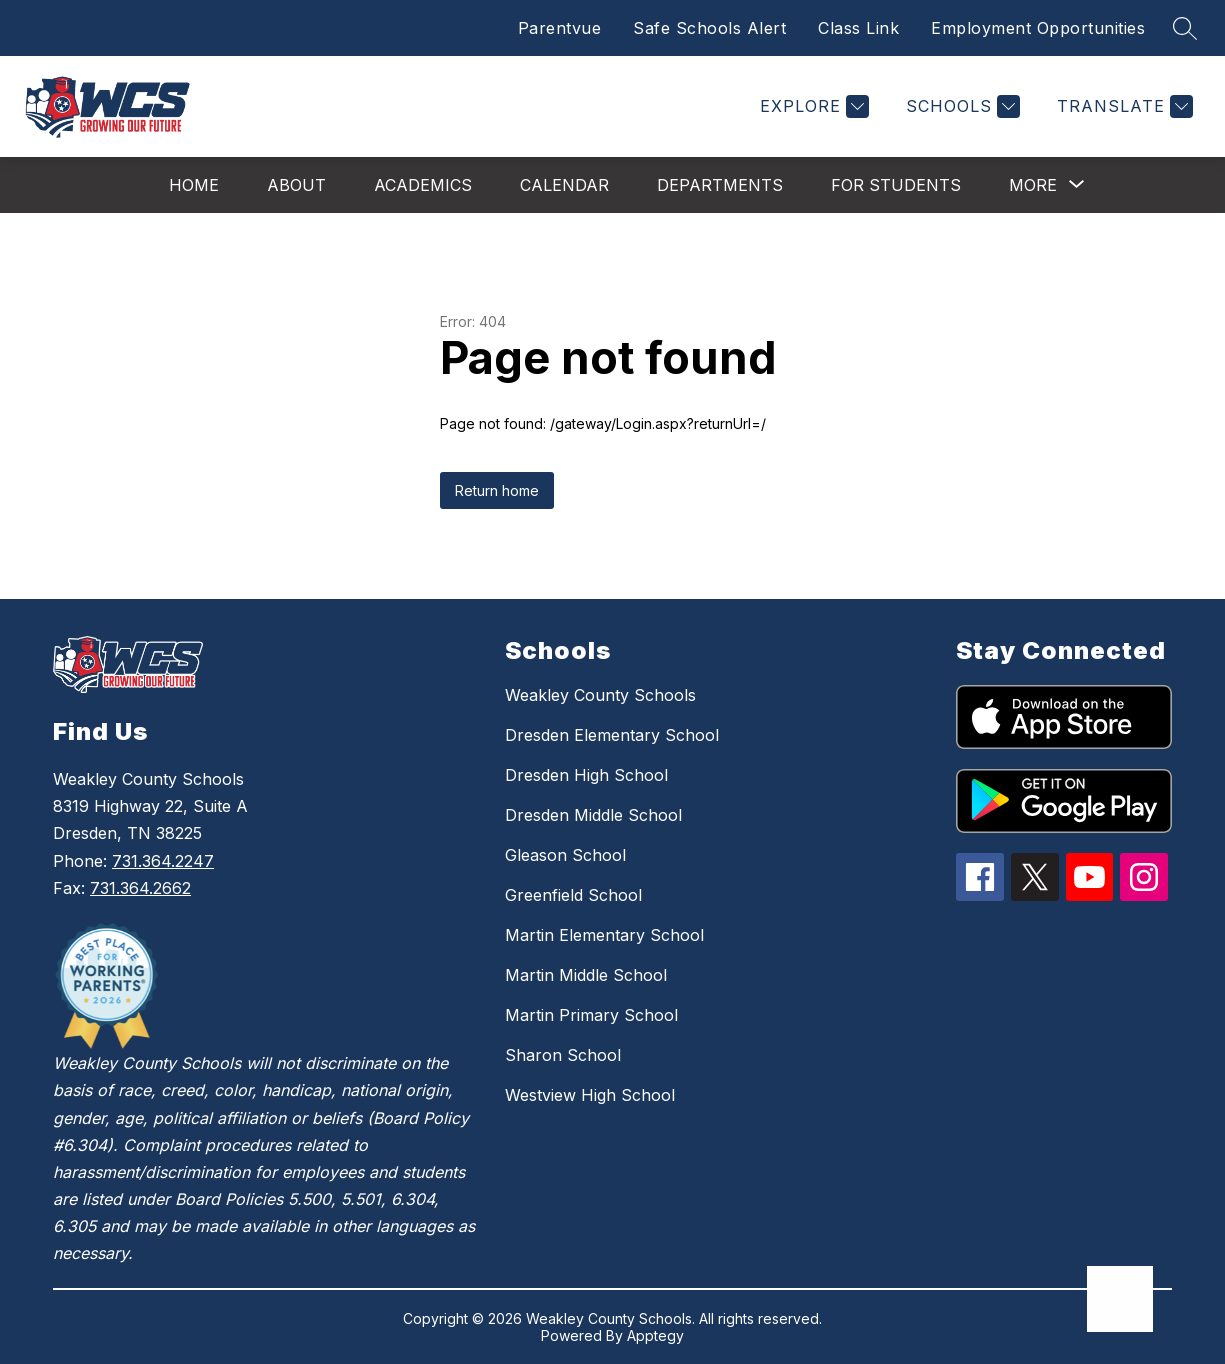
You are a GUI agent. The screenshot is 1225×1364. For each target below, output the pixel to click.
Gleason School (565, 855)
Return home (497, 490)
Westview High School (590, 1095)
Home (194, 185)
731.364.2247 (163, 861)
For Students (896, 185)
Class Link (858, 28)
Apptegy (655, 1335)
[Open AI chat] (1120, 1299)
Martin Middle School (586, 975)
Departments (720, 185)
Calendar (564, 185)
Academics (423, 185)
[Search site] (1185, 28)
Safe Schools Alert (709, 28)
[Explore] (812, 106)
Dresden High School (586, 775)
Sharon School (563, 1055)
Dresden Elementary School (612, 735)
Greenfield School (573, 895)
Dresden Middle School (593, 815)
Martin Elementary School (604, 935)
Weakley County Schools (600, 695)
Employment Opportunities (1038, 28)
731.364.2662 (140, 888)
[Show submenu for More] (1033, 185)
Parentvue (560, 28)
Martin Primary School (591, 1015)
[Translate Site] (1122, 106)
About (296, 185)
